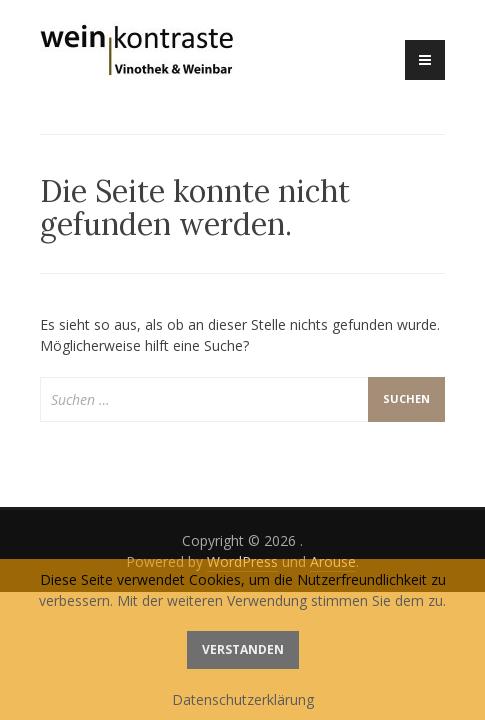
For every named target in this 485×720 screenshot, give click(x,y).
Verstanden (243, 649)
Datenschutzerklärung (243, 699)
